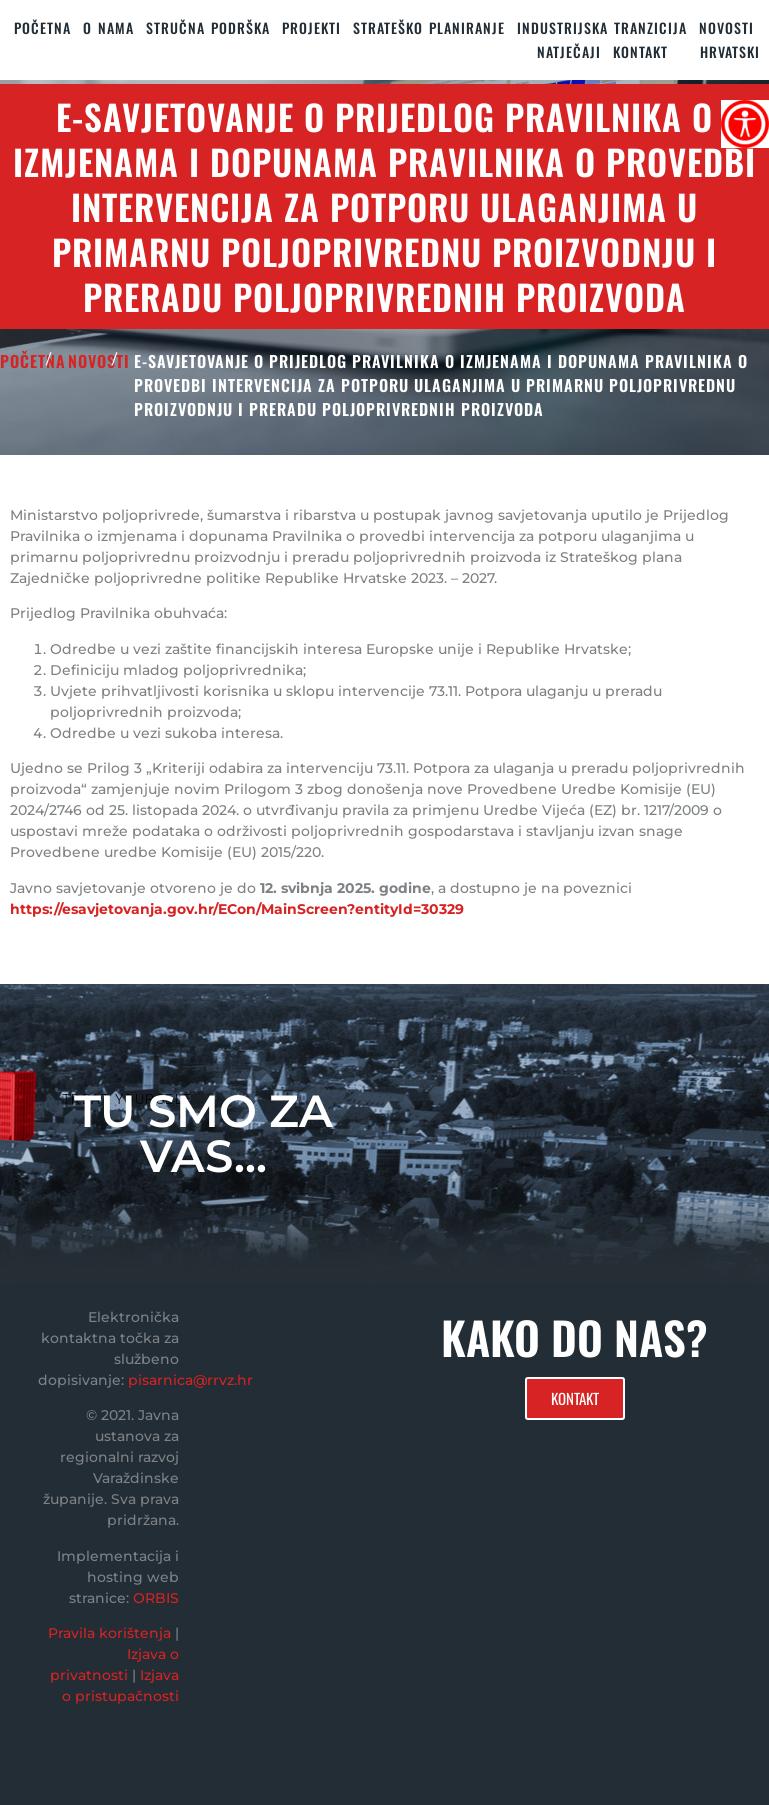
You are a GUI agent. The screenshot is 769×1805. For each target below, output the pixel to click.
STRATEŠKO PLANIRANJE (429, 27)
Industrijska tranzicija (602, 27)
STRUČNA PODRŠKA (208, 27)
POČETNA (33, 361)
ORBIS (156, 1598)
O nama (108, 27)
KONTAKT (640, 51)
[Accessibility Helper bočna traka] (745, 124)
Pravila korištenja (109, 1633)
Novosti (726, 27)
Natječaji (569, 51)
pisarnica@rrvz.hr (190, 1380)
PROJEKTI (311, 27)
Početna (42, 27)
